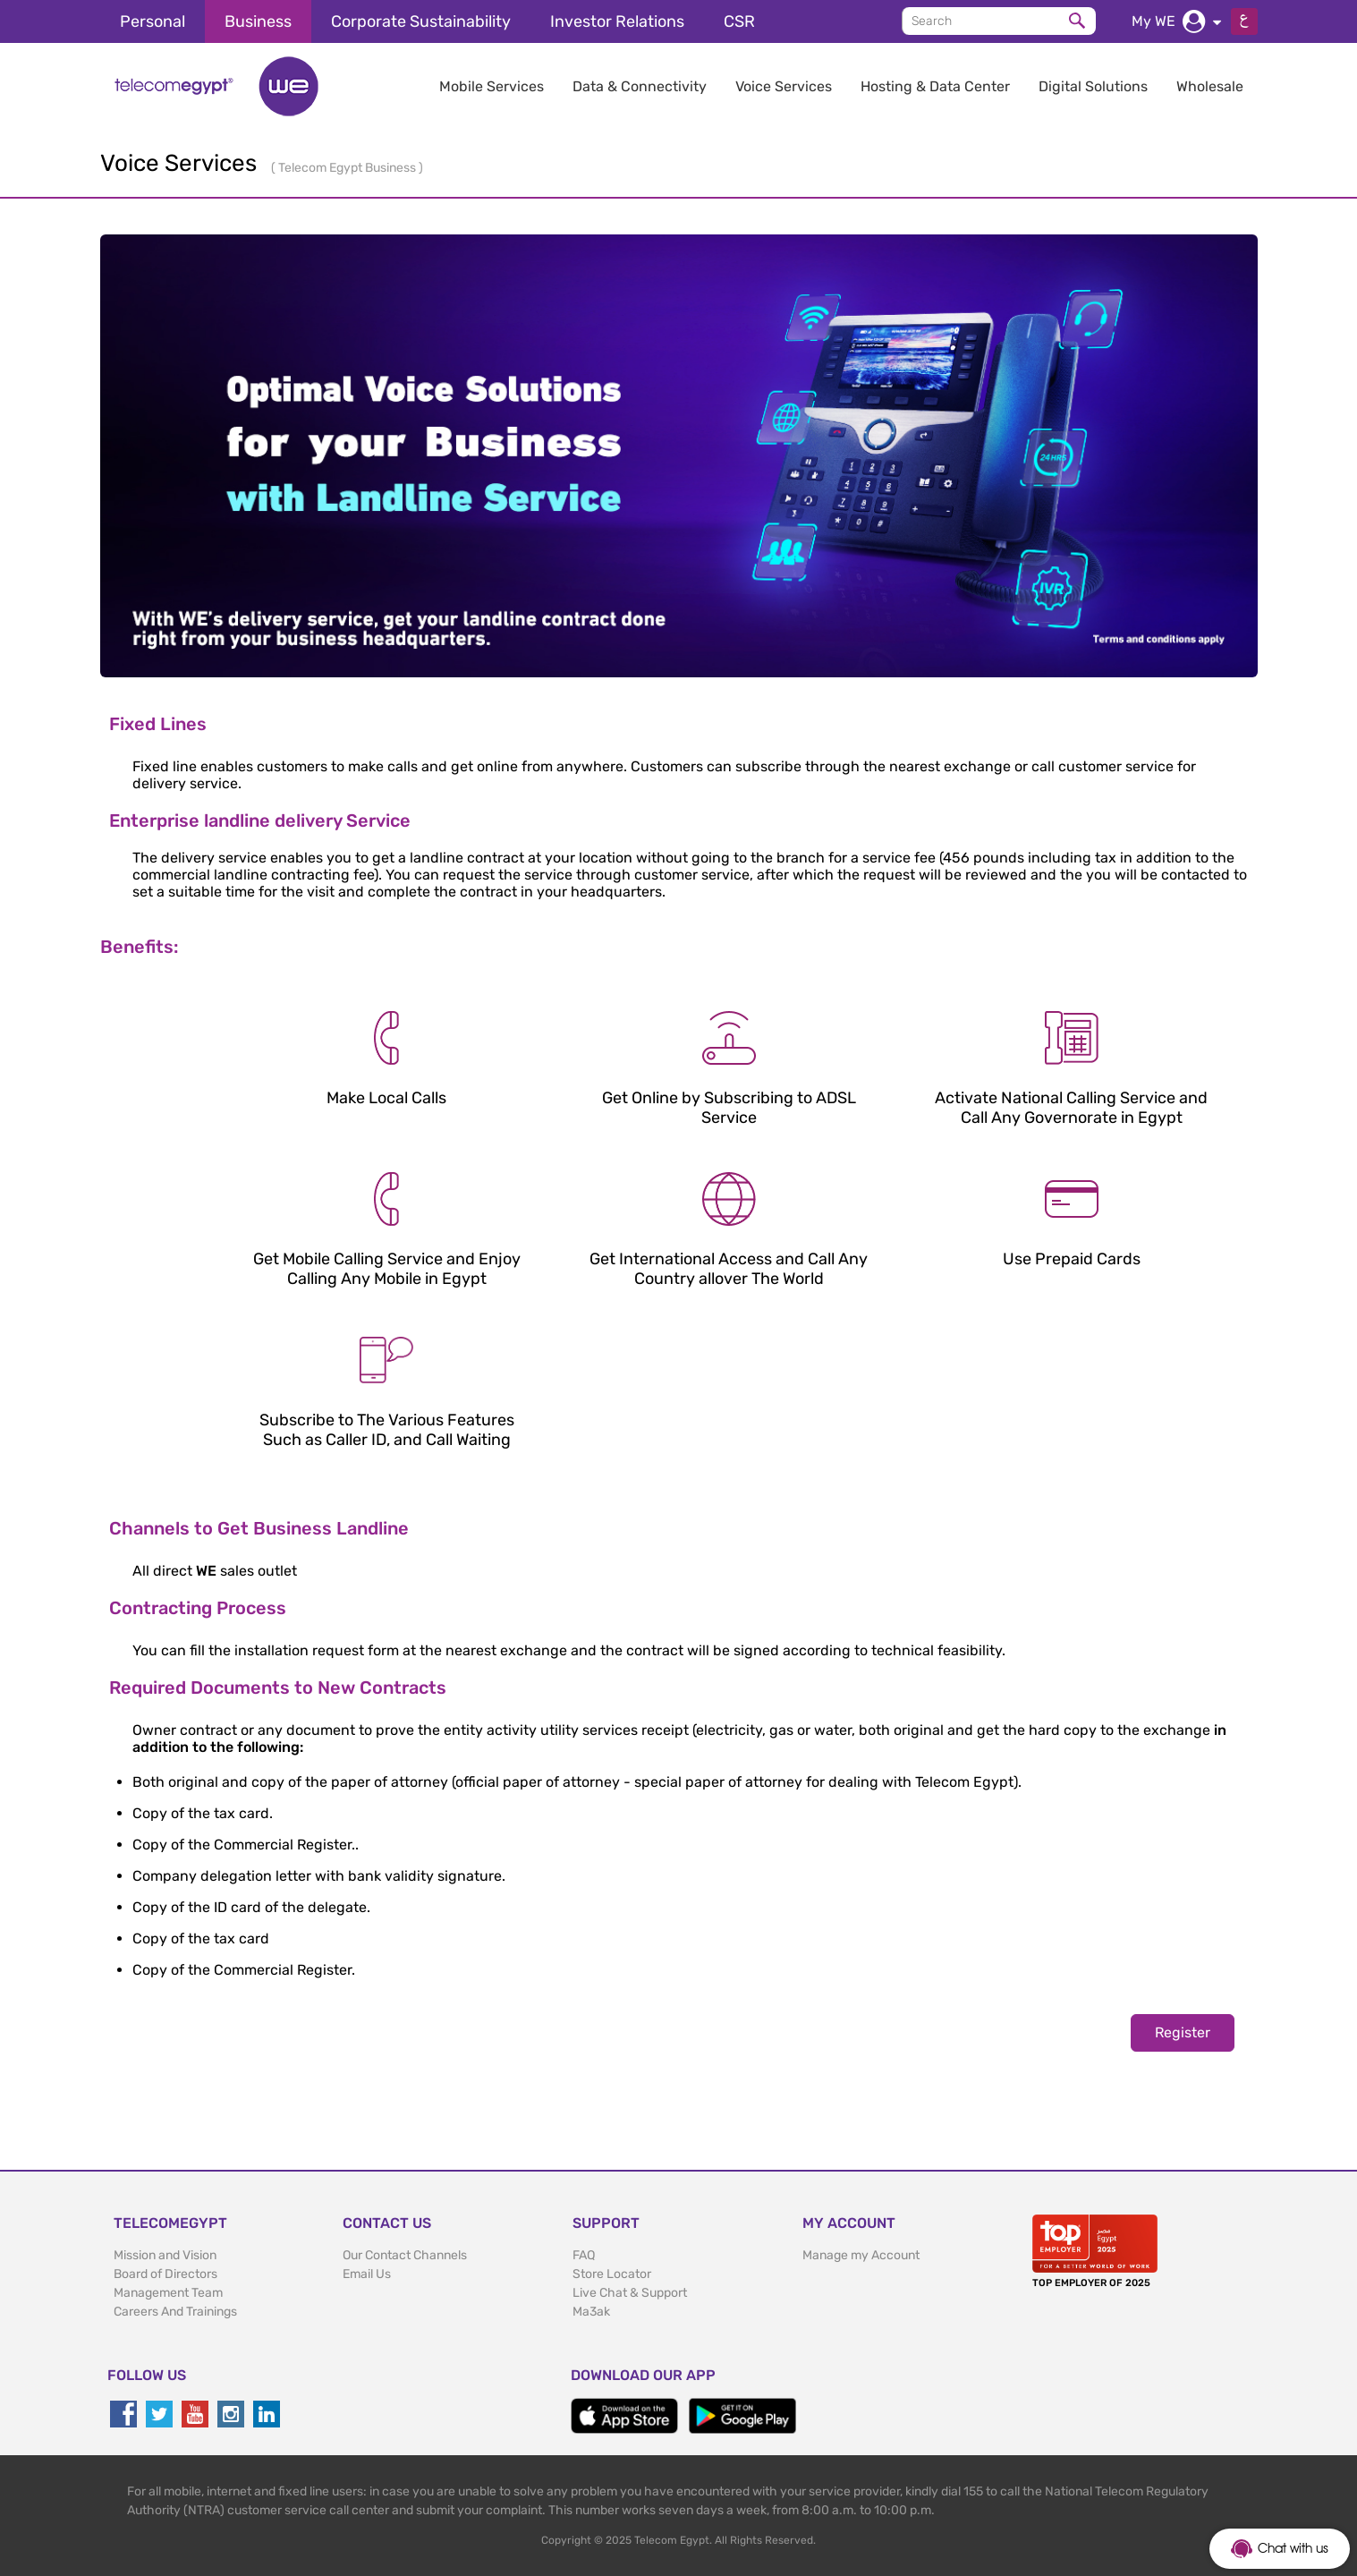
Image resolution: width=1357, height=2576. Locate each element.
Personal (152, 21)
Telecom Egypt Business (348, 167)
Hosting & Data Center (935, 86)
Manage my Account (861, 2255)
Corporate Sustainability (421, 21)
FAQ (583, 2255)
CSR (739, 21)
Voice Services (783, 86)
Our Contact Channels (405, 2255)
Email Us (367, 2274)
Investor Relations (617, 21)
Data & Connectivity (639, 86)
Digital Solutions (1093, 86)
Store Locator (611, 2274)
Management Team (168, 2292)
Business (258, 21)
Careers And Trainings (175, 2311)
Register (1182, 2032)
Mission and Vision (165, 2255)
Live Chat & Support (629, 2292)
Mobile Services (491, 86)
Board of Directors (165, 2274)
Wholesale (1209, 86)
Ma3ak (591, 2311)
